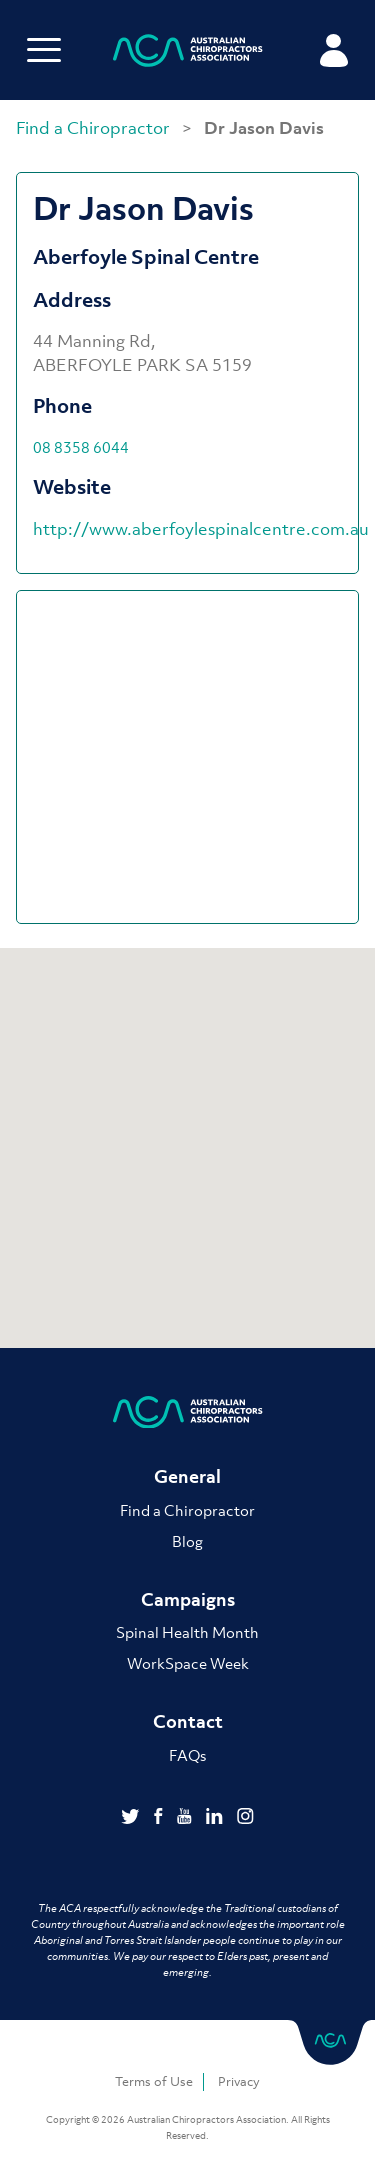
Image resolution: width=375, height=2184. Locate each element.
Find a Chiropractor (95, 128)
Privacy (239, 2081)
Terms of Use (154, 2081)
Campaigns (188, 1599)
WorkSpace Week (188, 1663)
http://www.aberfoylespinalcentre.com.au (201, 529)
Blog (187, 1541)
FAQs (187, 1755)
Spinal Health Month (187, 1632)
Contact (188, 1721)
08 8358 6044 (81, 447)
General (187, 1476)
